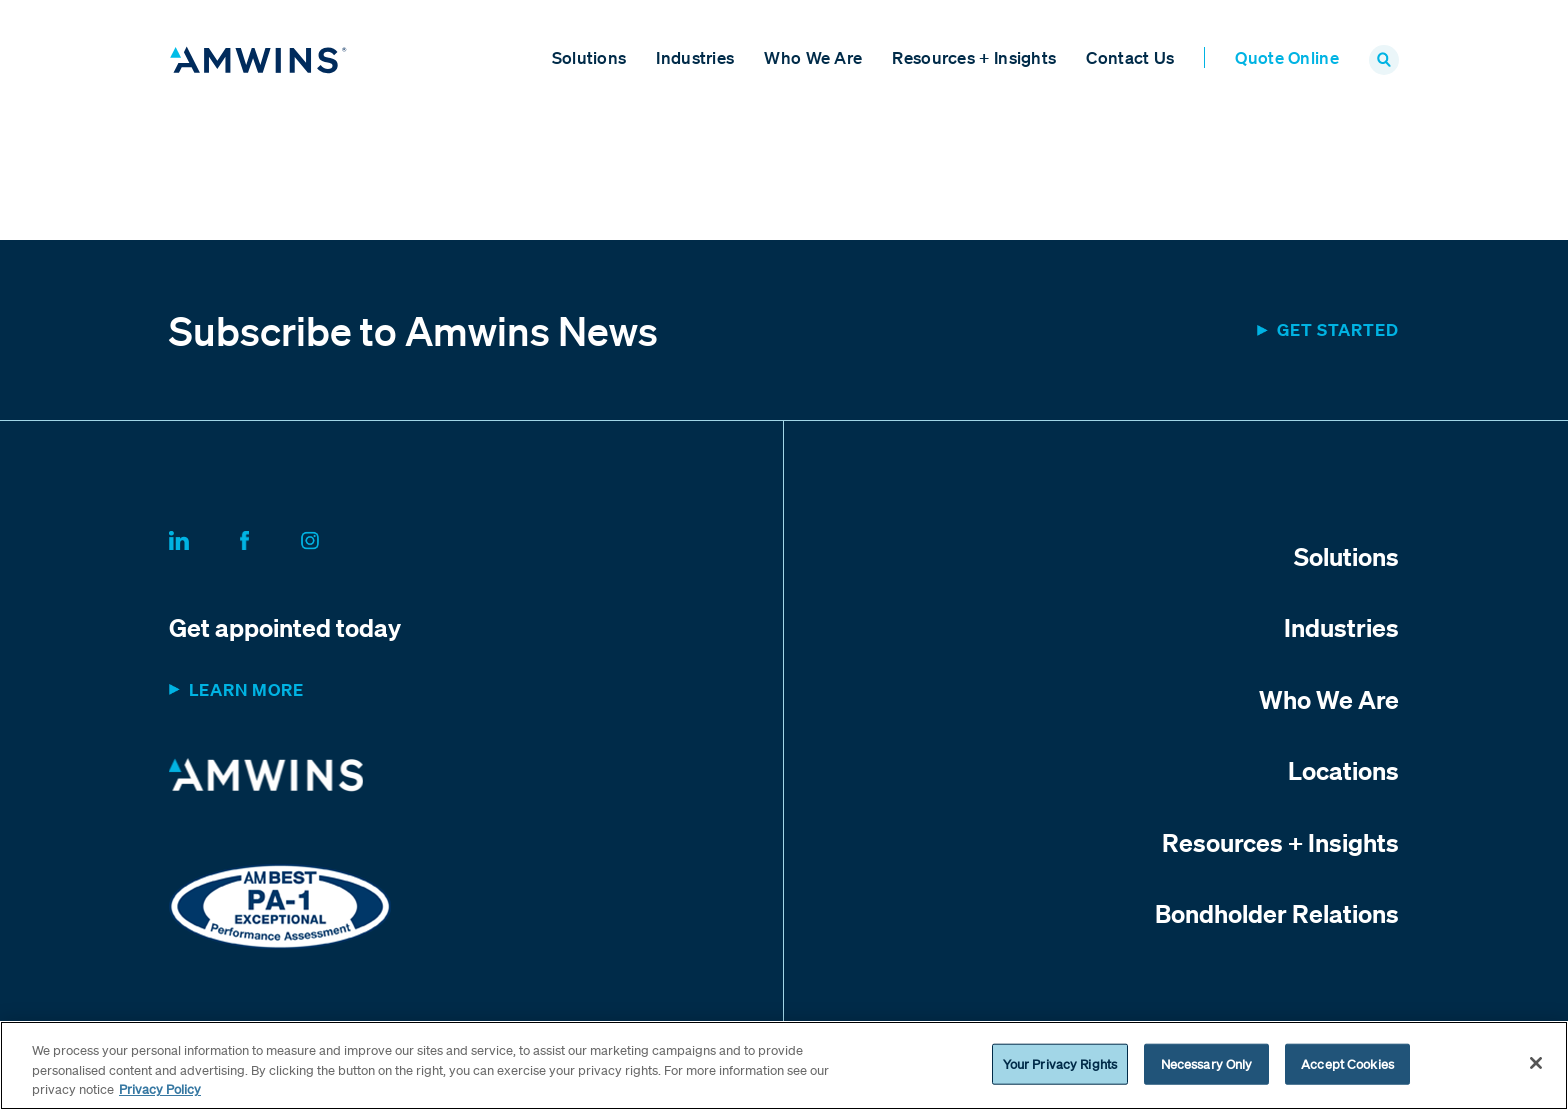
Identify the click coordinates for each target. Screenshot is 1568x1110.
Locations (1343, 770)
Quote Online (1287, 57)
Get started (1338, 329)
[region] (784, 1065)
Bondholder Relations (1277, 913)
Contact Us (1130, 57)
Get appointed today (285, 627)
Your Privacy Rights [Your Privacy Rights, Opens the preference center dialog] (1060, 1063)
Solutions (589, 57)
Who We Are (813, 57)
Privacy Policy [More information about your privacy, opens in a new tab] (160, 1089)
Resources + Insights (974, 57)
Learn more (246, 689)
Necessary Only (1207, 1063)
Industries (695, 57)
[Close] (1536, 1063)
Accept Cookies (1347, 1063)
